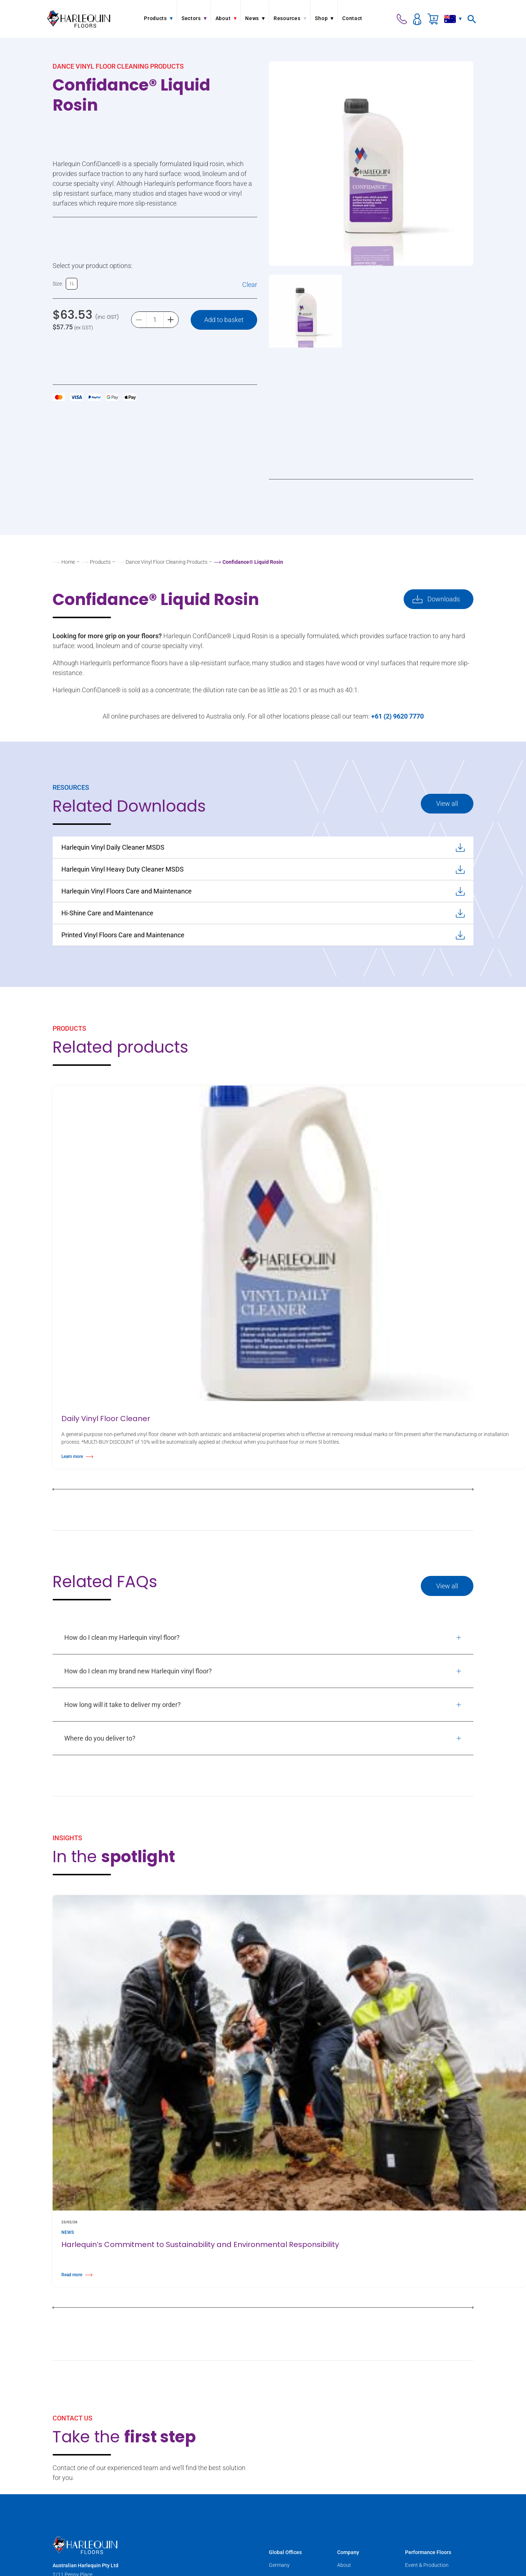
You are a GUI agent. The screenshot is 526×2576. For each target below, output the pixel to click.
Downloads (443, 599)
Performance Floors (428, 2552)
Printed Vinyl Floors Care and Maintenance (263, 935)
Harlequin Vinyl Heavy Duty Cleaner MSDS (263, 869)
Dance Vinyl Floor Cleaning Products (166, 562)
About (344, 2565)
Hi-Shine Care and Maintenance (263, 913)
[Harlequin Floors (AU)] (79, 19)
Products (100, 562)
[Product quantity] (155, 320)
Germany (279, 2565)
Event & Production (427, 2565)
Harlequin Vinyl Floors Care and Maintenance (263, 891)
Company (348, 2552)
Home (68, 562)
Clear (249, 284)
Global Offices (285, 2552)
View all (447, 803)
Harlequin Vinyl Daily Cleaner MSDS (263, 847)
